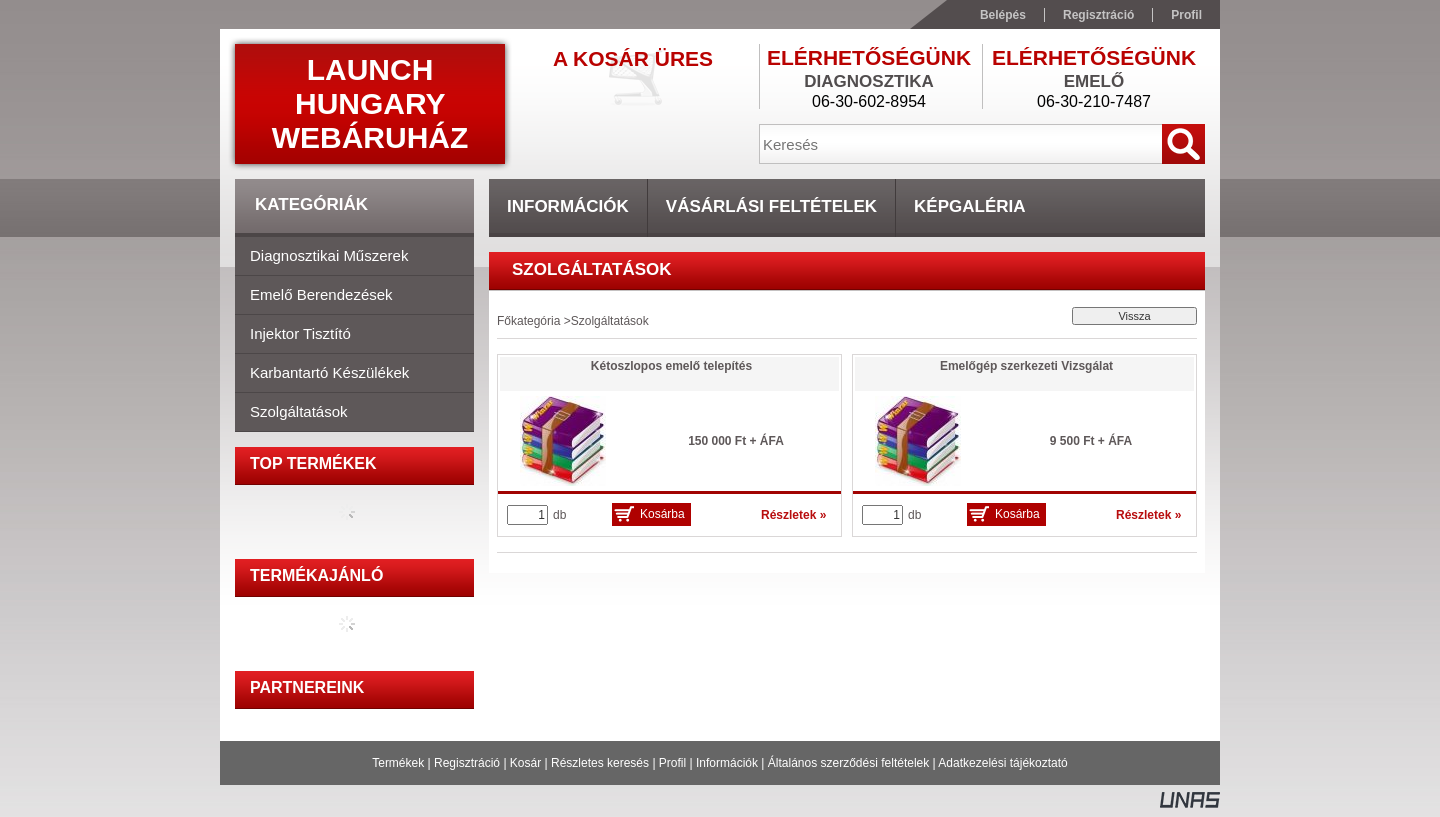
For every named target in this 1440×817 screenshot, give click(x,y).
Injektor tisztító (300, 333)
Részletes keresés (600, 763)
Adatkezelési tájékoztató (1002, 763)
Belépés (1003, 15)
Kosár (525, 763)
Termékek (398, 763)
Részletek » (793, 515)
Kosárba (662, 514)
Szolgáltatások (299, 411)
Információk (727, 763)
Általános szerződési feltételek (848, 763)
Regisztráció (467, 763)
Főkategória (528, 321)
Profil (672, 763)
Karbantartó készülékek (329, 372)
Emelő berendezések (321, 294)
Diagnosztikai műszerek (329, 255)
